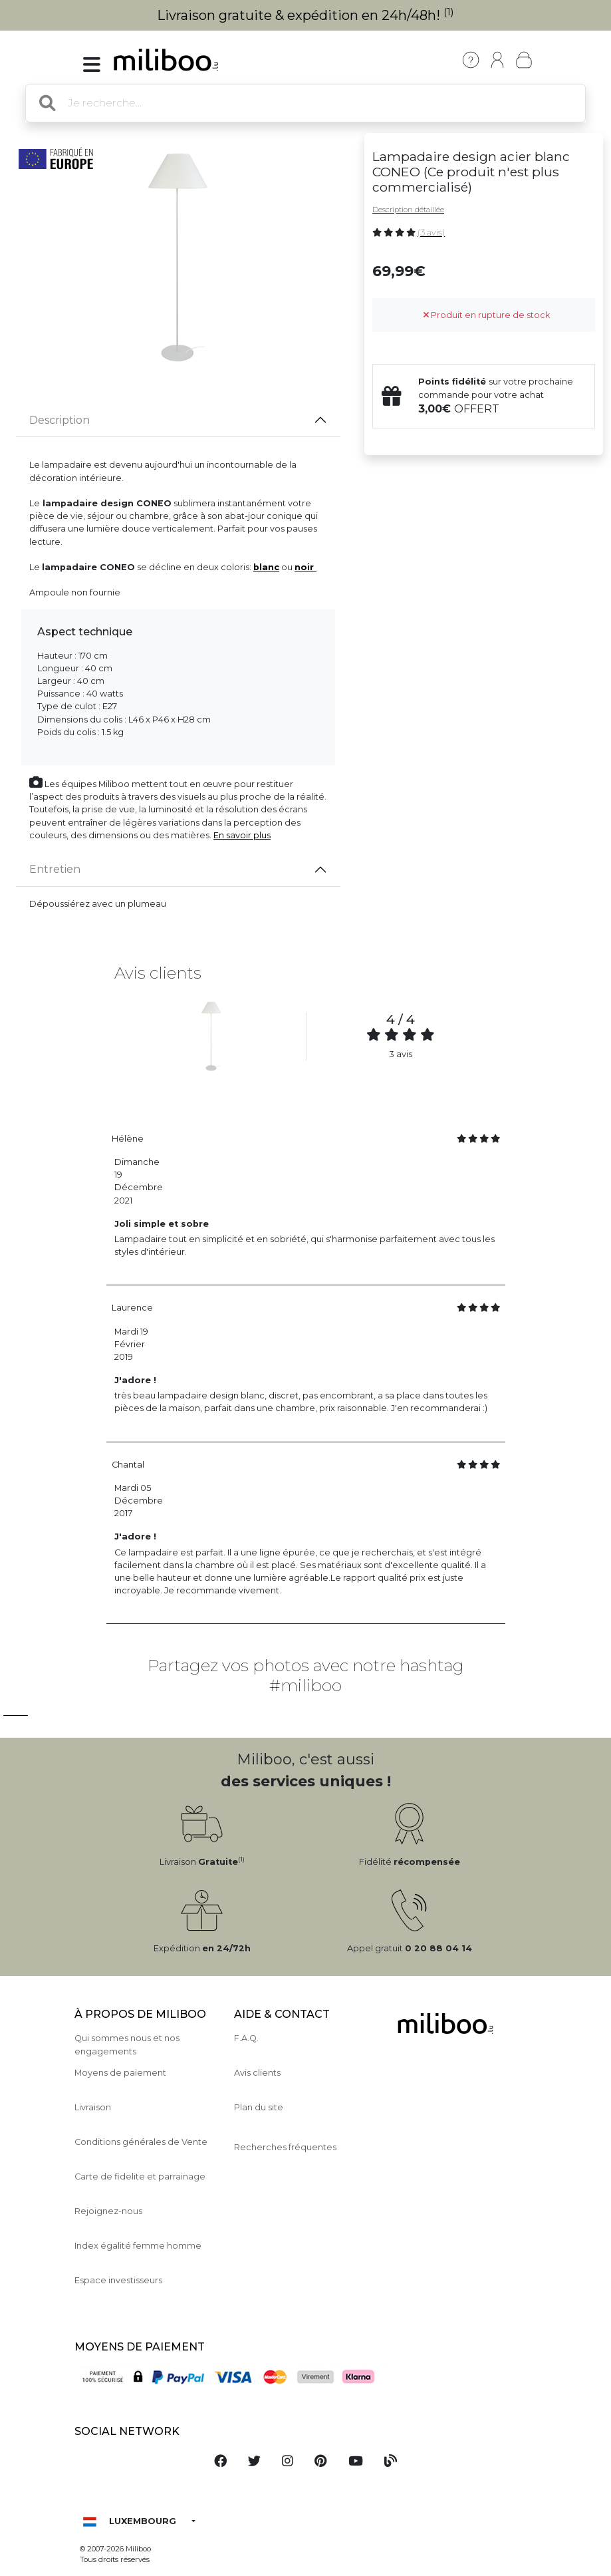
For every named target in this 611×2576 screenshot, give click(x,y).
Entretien (54, 869)
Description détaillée (408, 209)
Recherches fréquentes (285, 2147)
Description (59, 420)
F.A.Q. (246, 2038)
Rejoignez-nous (108, 2211)
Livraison (92, 2107)
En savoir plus (242, 835)
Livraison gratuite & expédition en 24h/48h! (305, 15)
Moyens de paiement (120, 2073)
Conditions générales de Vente (140, 2142)
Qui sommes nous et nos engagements (127, 2044)
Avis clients (257, 2073)
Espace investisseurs (118, 2280)
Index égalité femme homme (137, 2246)
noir (305, 567)
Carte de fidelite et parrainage (139, 2176)
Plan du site (258, 2107)
